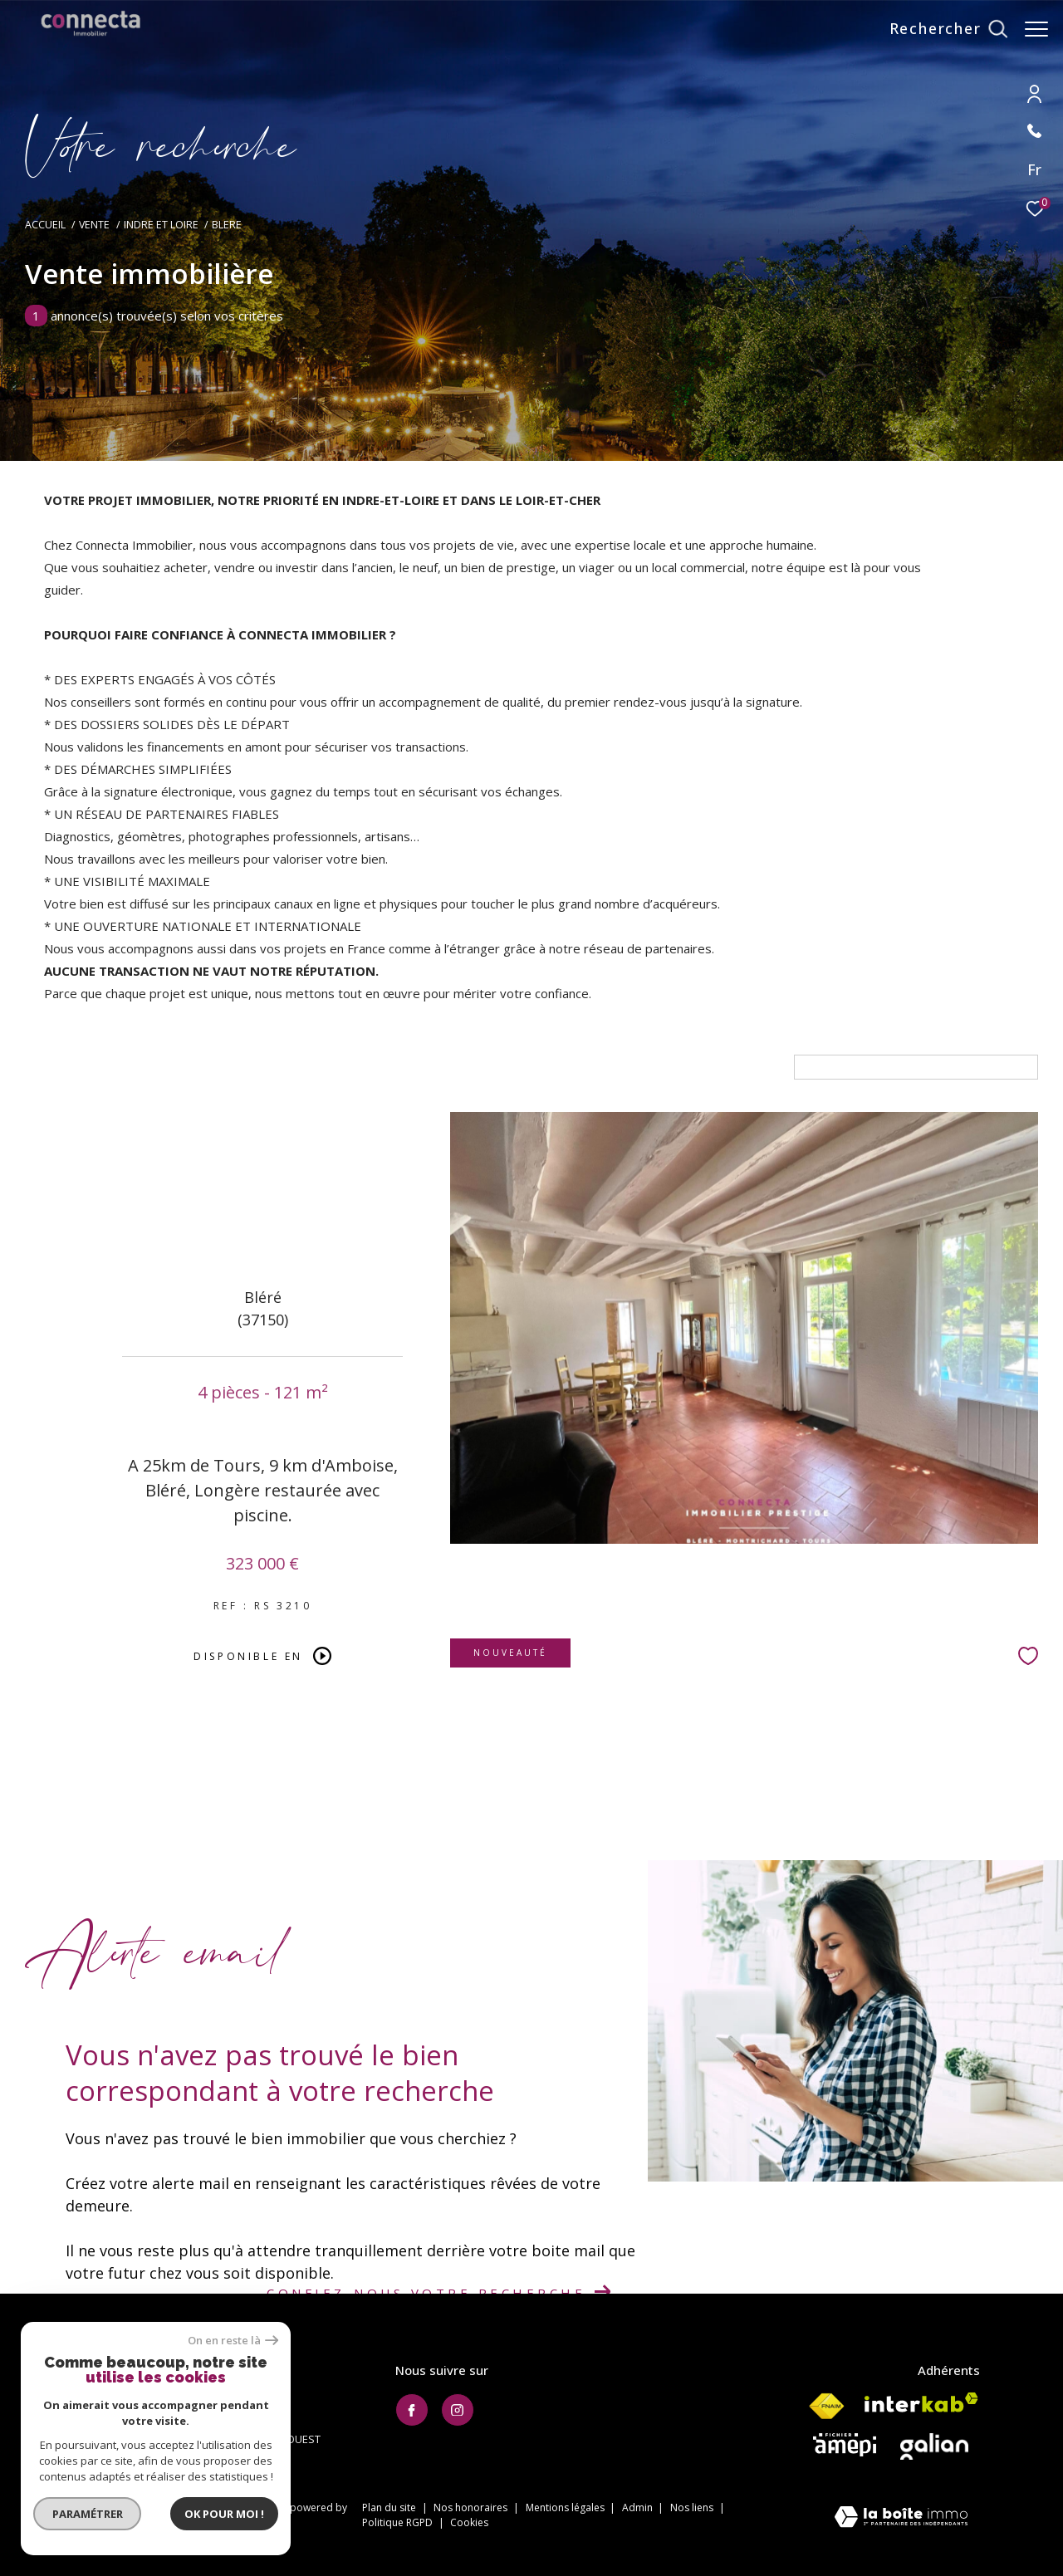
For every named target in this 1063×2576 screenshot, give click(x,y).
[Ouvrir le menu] (1036, 29)
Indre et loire (161, 225)
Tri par (764, 1067)
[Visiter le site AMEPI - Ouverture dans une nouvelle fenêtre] (844, 2444)
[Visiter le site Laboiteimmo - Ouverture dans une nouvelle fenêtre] (901, 2518)
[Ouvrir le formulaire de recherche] (940, 29)
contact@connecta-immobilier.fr (162, 2419)
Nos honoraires (472, 2507)
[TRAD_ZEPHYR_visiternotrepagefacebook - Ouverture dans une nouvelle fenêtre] (412, 2410)
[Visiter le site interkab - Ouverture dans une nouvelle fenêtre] (921, 2402)
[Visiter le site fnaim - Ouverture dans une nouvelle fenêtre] (826, 2406)
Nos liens (693, 2507)
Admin (638, 2507)
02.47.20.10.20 (117, 2399)
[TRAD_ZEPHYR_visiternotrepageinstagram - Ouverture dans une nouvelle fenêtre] (457, 2410)
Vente (94, 225)
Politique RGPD (397, 2522)
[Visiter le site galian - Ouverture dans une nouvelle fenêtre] (934, 2446)
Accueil (45, 225)
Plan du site (390, 2507)
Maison (71, 1067)
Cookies (469, 2523)
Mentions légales (566, 2507)
